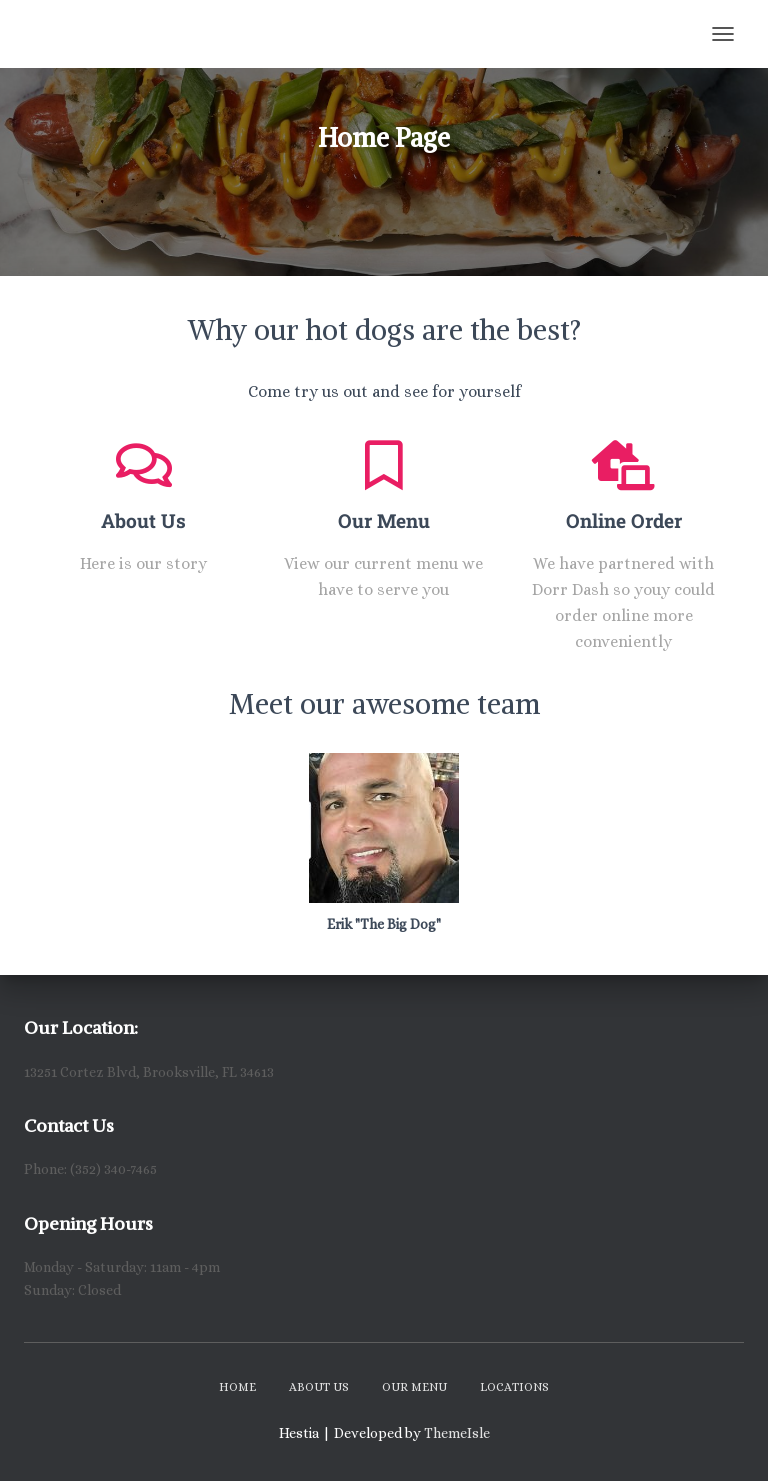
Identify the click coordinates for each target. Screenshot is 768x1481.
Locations (514, 1387)
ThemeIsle (457, 1433)
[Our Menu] (384, 465)
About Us (143, 520)
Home (237, 1387)
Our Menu (384, 520)
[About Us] (144, 465)
